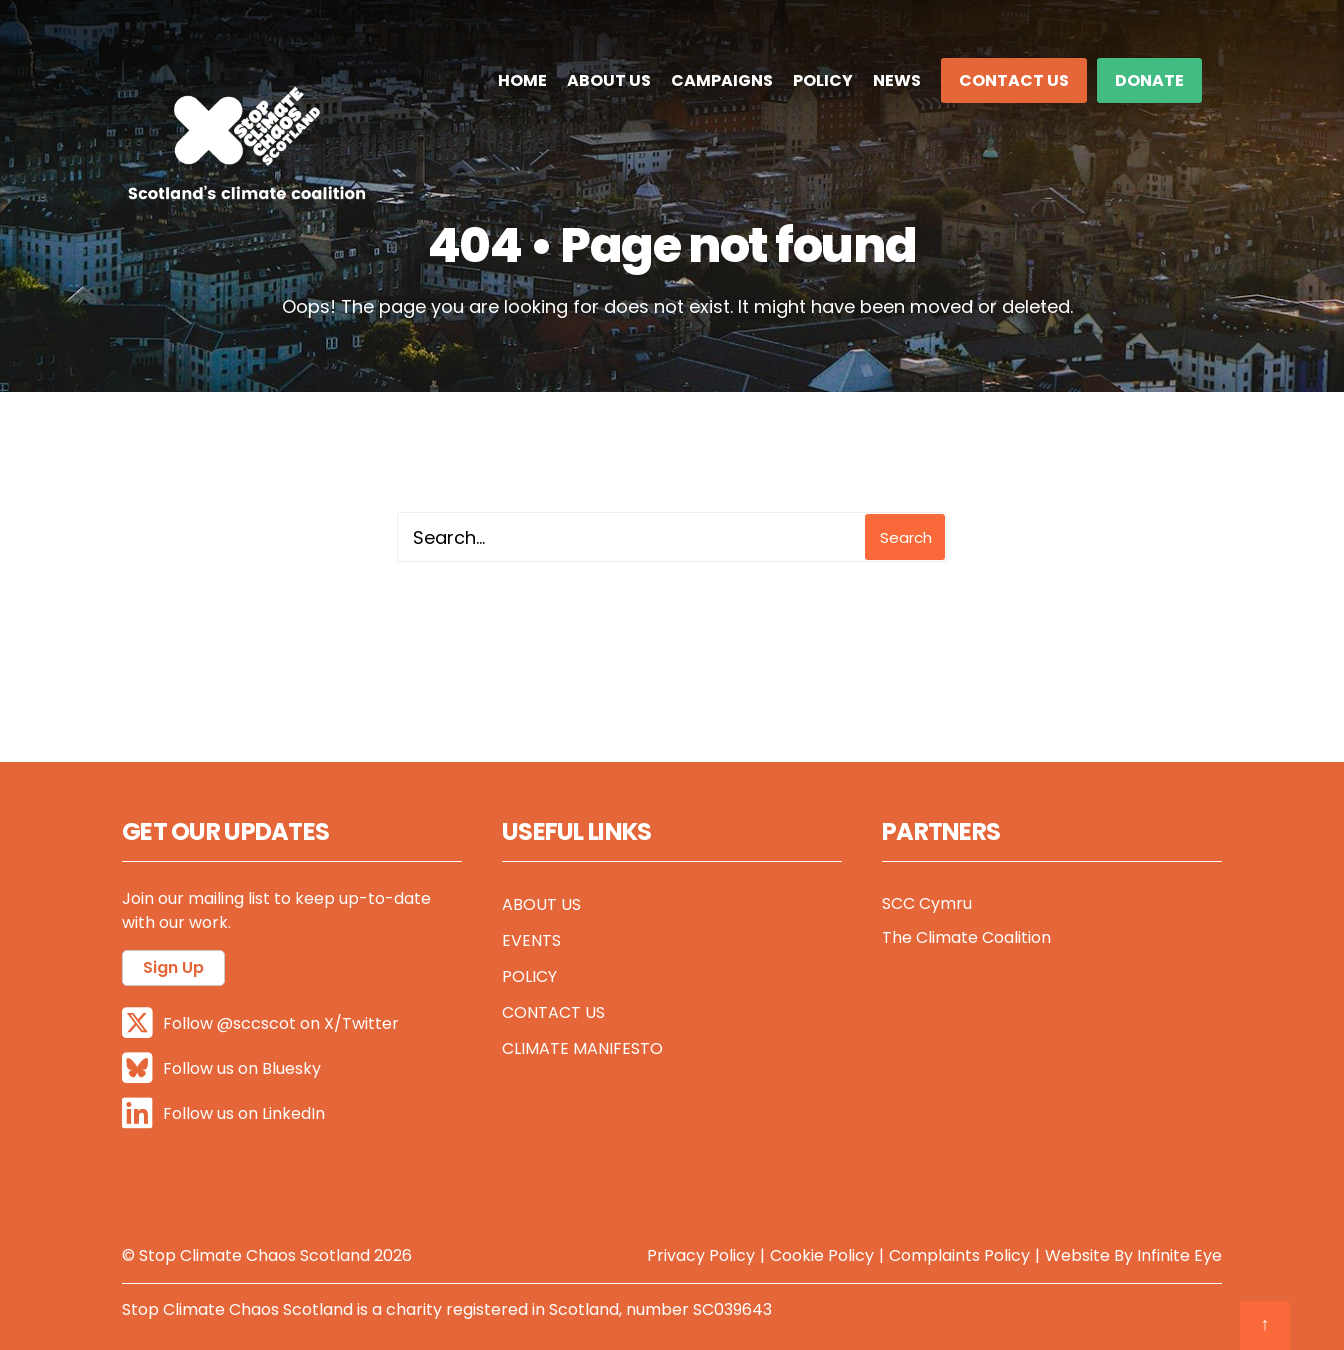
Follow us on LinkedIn (223, 1113)
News (897, 80)
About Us (609, 80)
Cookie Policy (822, 1255)
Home (522, 80)
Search (906, 537)
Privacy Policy (701, 1255)
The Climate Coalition (966, 937)
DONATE (1149, 80)
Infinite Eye (1179, 1255)
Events (531, 940)
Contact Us (1014, 80)
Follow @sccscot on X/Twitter (260, 1023)
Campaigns (722, 80)
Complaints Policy (959, 1255)
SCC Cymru (927, 903)
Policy (823, 80)
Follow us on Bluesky (221, 1068)
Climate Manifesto (582, 1048)
